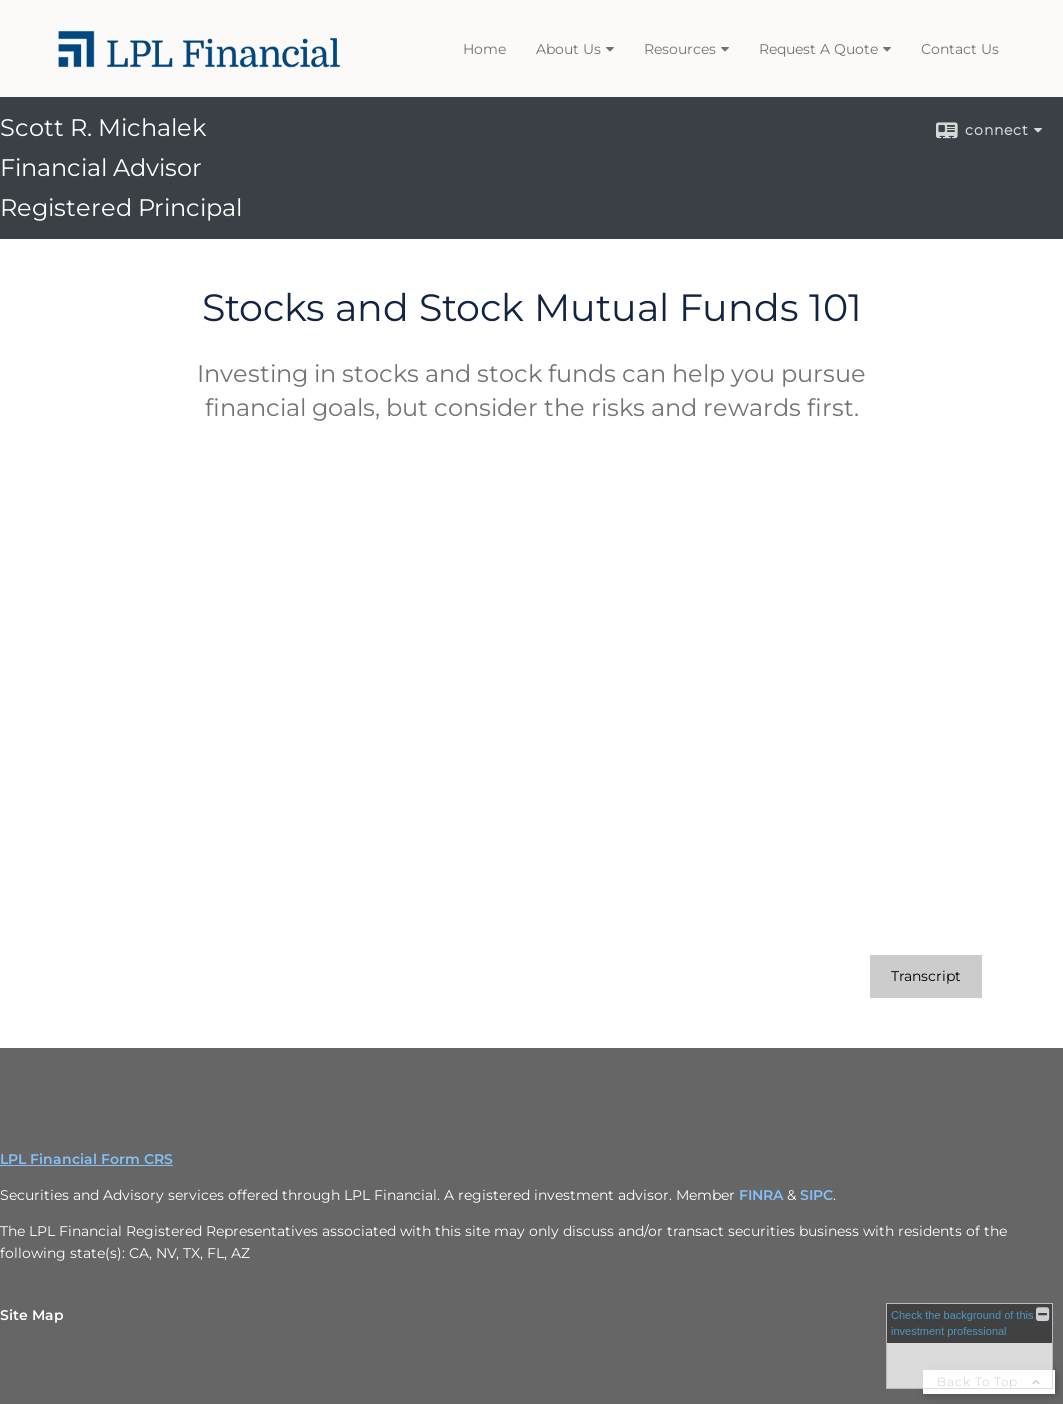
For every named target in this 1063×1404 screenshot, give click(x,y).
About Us (568, 49)
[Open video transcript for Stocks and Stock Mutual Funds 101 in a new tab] (926, 976)
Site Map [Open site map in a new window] (32, 1315)
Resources (680, 49)
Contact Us (960, 49)
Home (484, 49)
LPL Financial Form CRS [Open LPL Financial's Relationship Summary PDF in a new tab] (86, 1159)
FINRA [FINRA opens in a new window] (761, 1195)
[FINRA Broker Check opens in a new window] (969, 1346)
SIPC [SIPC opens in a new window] (816, 1195)
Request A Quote (818, 49)
